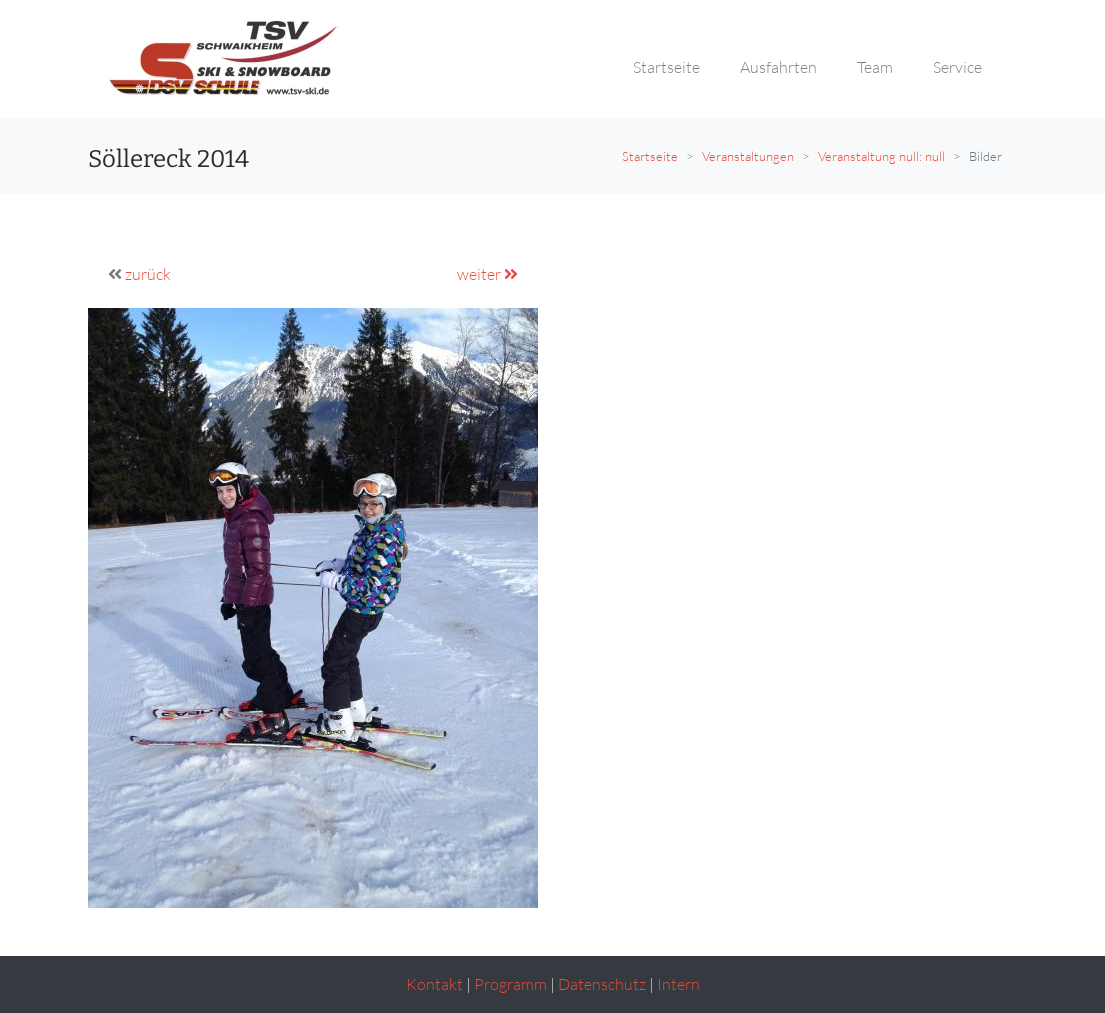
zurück (148, 274)
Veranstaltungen (748, 156)
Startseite (650, 156)
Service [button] (957, 67)
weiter (487, 274)
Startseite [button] (666, 67)
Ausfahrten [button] (778, 67)
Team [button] (875, 67)
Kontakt (434, 984)
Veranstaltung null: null (881, 156)
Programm (510, 984)
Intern (678, 984)
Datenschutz (602, 984)
